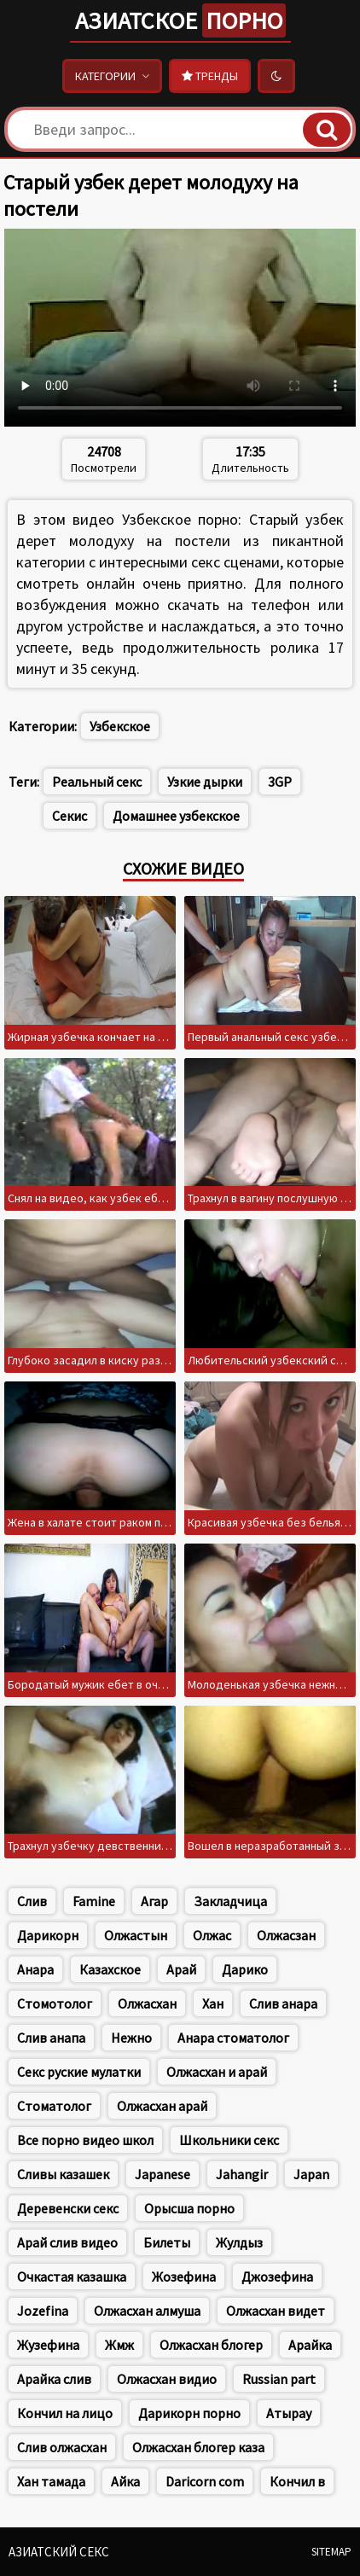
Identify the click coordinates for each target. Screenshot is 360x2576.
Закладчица (230, 1901)
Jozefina (42, 2310)
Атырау (288, 2413)
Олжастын (135, 1935)
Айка (125, 2481)
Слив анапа (51, 2037)
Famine (94, 1901)
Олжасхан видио (167, 2378)
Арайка (310, 2344)
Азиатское (180, 20)
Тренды (210, 76)
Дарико (245, 1969)
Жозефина (184, 2276)
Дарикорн (47, 1935)
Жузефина (48, 2344)
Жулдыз (239, 2242)
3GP (280, 781)
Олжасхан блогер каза (198, 2447)
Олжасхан (147, 2003)
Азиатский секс (59, 2552)
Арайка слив (54, 2378)
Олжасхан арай (162, 2105)
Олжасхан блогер (211, 2344)
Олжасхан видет (275, 2310)
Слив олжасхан (62, 2447)
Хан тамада (51, 2481)
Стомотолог (54, 2003)
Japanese (162, 2174)
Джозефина (277, 2276)
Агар (154, 1901)
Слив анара (283, 2003)
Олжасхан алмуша (147, 2310)
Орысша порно (189, 2208)
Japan (311, 2174)
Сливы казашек (63, 2174)
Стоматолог (54, 2105)
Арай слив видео (67, 2242)
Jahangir (242, 2174)
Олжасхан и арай (216, 2071)
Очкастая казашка (71, 2276)
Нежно (131, 2037)
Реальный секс (97, 781)
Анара (35, 1969)
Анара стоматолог (233, 2037)
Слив (32, 1901)
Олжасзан (286, 1935)
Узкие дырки (204, 781)
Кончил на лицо (65, 2413)
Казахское (110, 1969)
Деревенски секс (68, 2208)
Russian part (279, 2378)
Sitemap (331, 2551)
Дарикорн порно (189, 2413)
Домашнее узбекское (176, 815)
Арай (181, 1969)
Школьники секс (229, 2140)
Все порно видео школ (85, 2140)
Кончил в (297, 2481)
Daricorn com (204, 2481)
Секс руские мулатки (79, 2071)
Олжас (212, 1935)
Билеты (166, 2242)
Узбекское (120, 726)
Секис (69, 815)
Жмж (119, 2344)
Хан (213, 2003)
